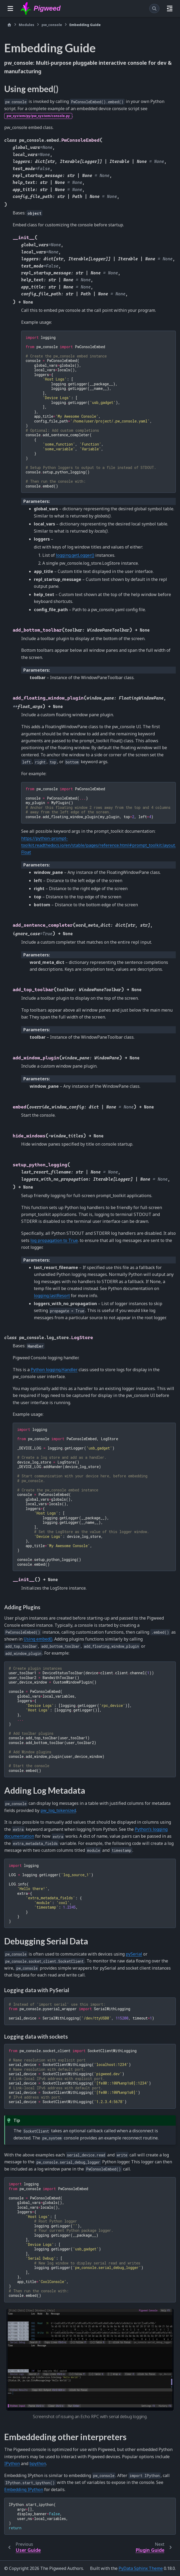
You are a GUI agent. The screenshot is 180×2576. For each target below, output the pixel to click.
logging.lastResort (52, 1295)
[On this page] (170, 8)
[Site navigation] (10, 8)
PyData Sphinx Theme (141, 2568)
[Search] (154, 8)
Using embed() (38, 1639)
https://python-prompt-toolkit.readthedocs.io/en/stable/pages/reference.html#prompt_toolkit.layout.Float (98, 845)
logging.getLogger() (75, 555)
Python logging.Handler (54, 1370)
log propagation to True (54, 1240)
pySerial (134, 1954)
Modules (26, 24)
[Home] (9, 25)
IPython (12, 2463)
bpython (37, 2463)
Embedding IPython (23, 2489)
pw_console (52, 24)
